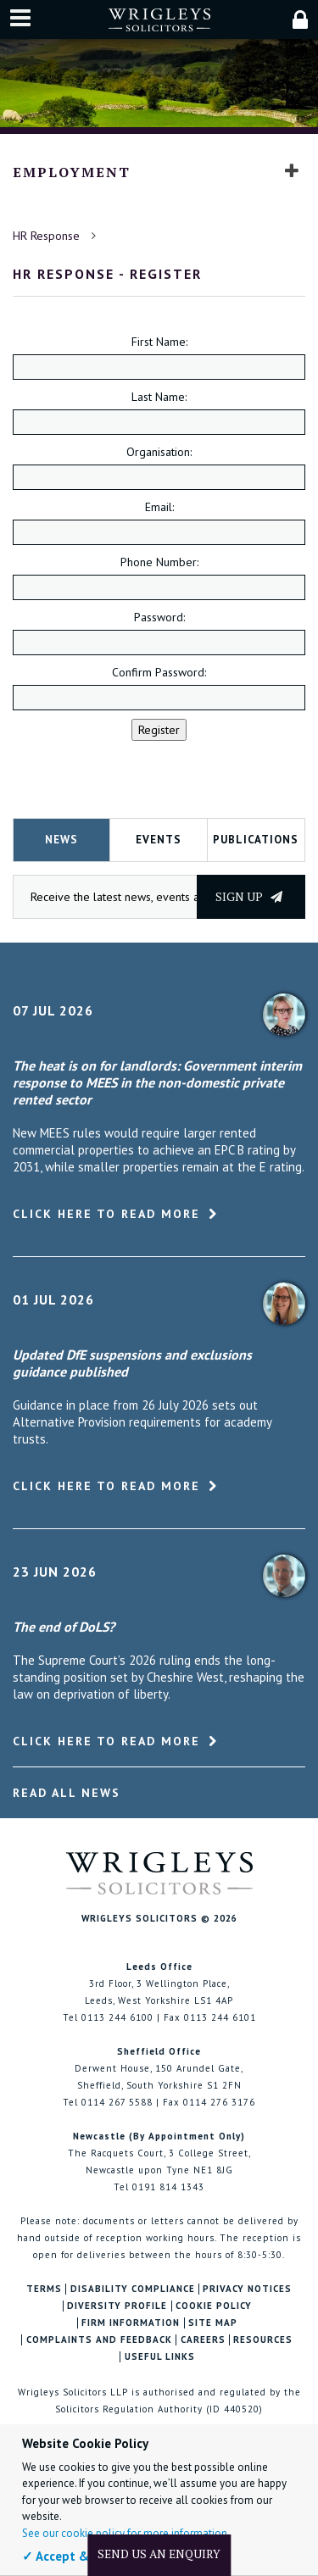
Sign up (248, 896)
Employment (72, 172)
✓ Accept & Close (73, 2556)
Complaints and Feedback (99, 2339)
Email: (159, 507)
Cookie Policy (214, 2306)
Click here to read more (106, 1213)
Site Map (212, 2322)
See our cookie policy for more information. (126, 2533)
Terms (44, 2289)
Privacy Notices (247, 2289)
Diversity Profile (117, 2306)
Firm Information (130, 2322)
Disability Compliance (132, 2289)
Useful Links (160, 2356)
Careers (203, 2339)
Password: (159, 617)
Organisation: (159, 451)
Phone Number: (159, 562)
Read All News (66, 1792)
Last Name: (159, 396)
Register (159, 729)
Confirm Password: (159, 672)
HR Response (46, 235)
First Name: (159, 341)
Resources (263, 2339)
